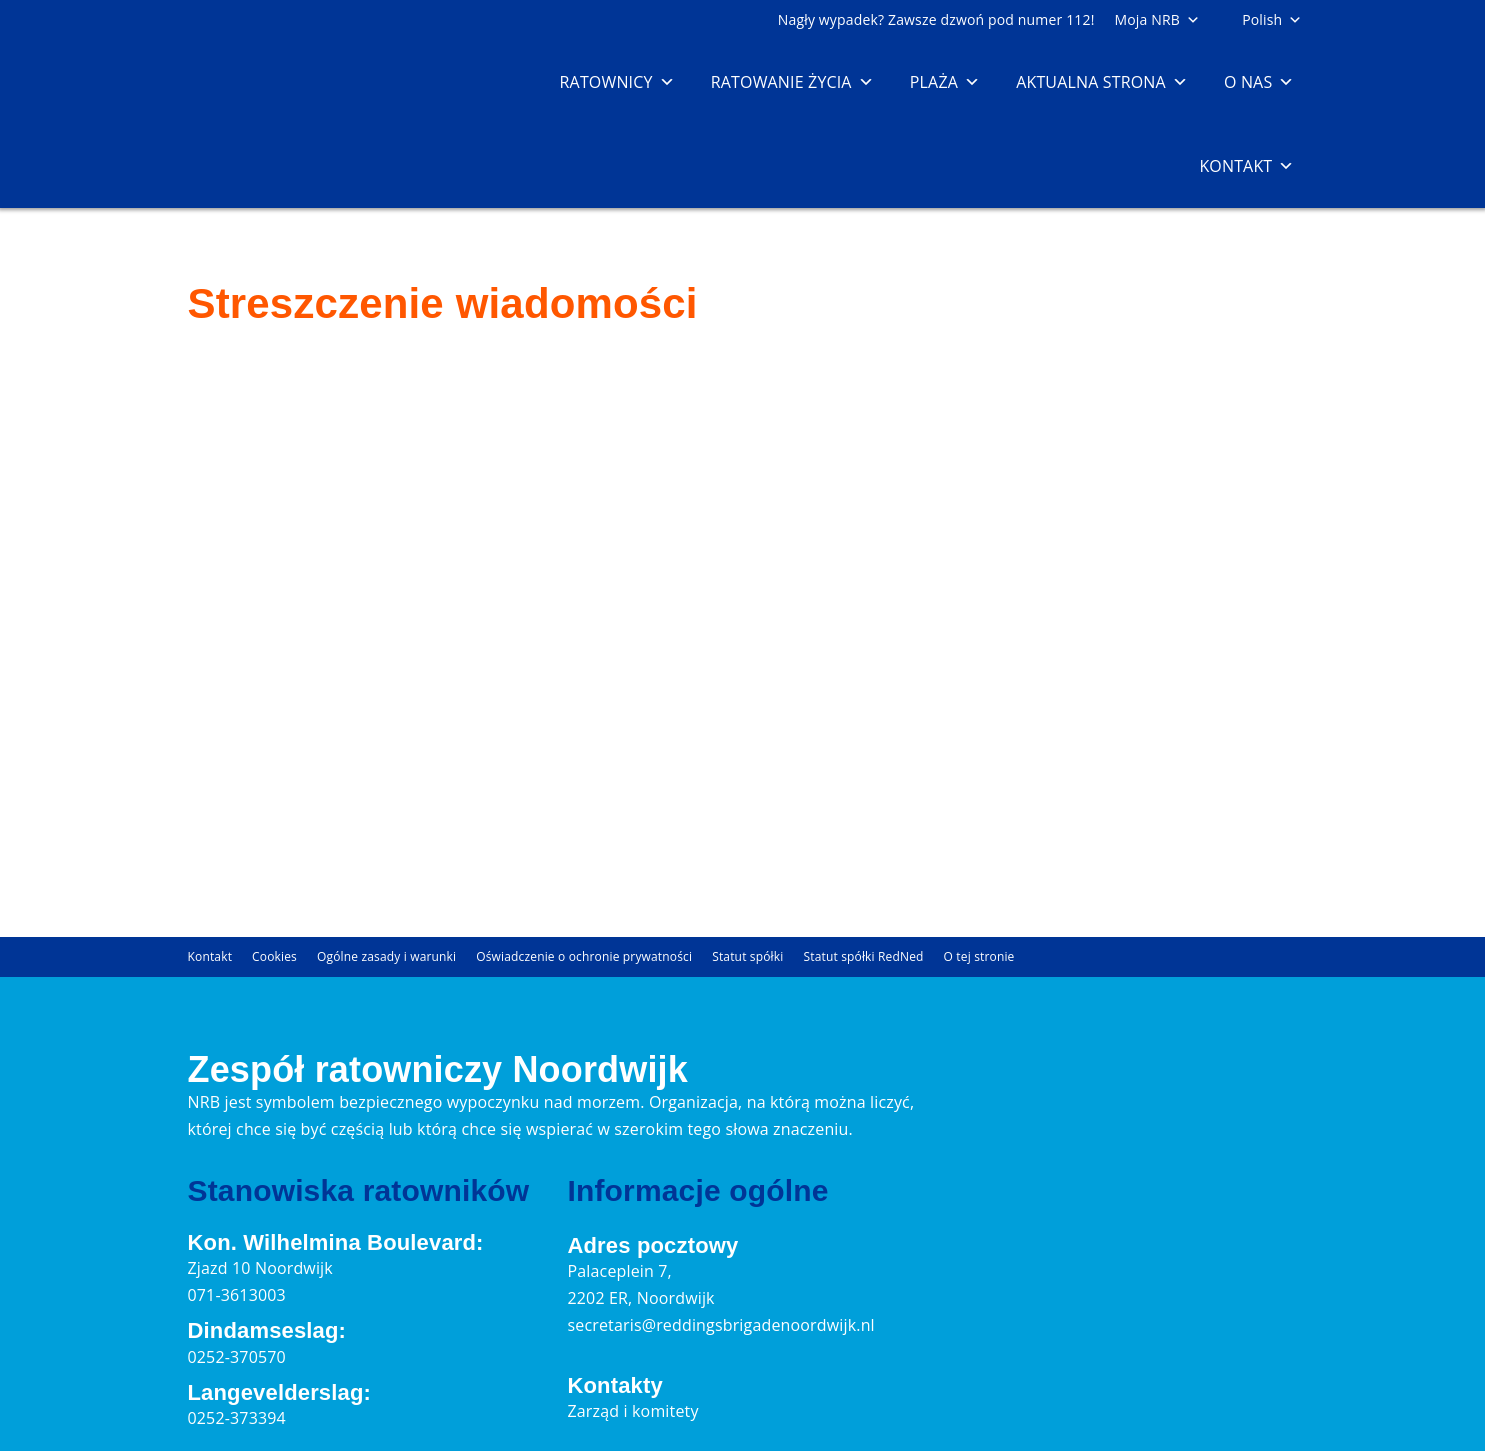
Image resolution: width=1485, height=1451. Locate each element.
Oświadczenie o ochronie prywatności (584, 956)
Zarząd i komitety (632, 1411)
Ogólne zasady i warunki (386, 956)
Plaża (945, 82)
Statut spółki (747, 956)
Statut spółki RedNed (863, 956)
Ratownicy (617, 82)
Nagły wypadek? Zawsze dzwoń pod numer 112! (936, 19)
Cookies (274, 956)
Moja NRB (1158, 19)
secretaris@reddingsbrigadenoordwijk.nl (720, 1325)
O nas (1259, 82)
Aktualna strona (1102, 82)
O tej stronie (979, 956)
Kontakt (1246, 166)
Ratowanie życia (792, 82)
